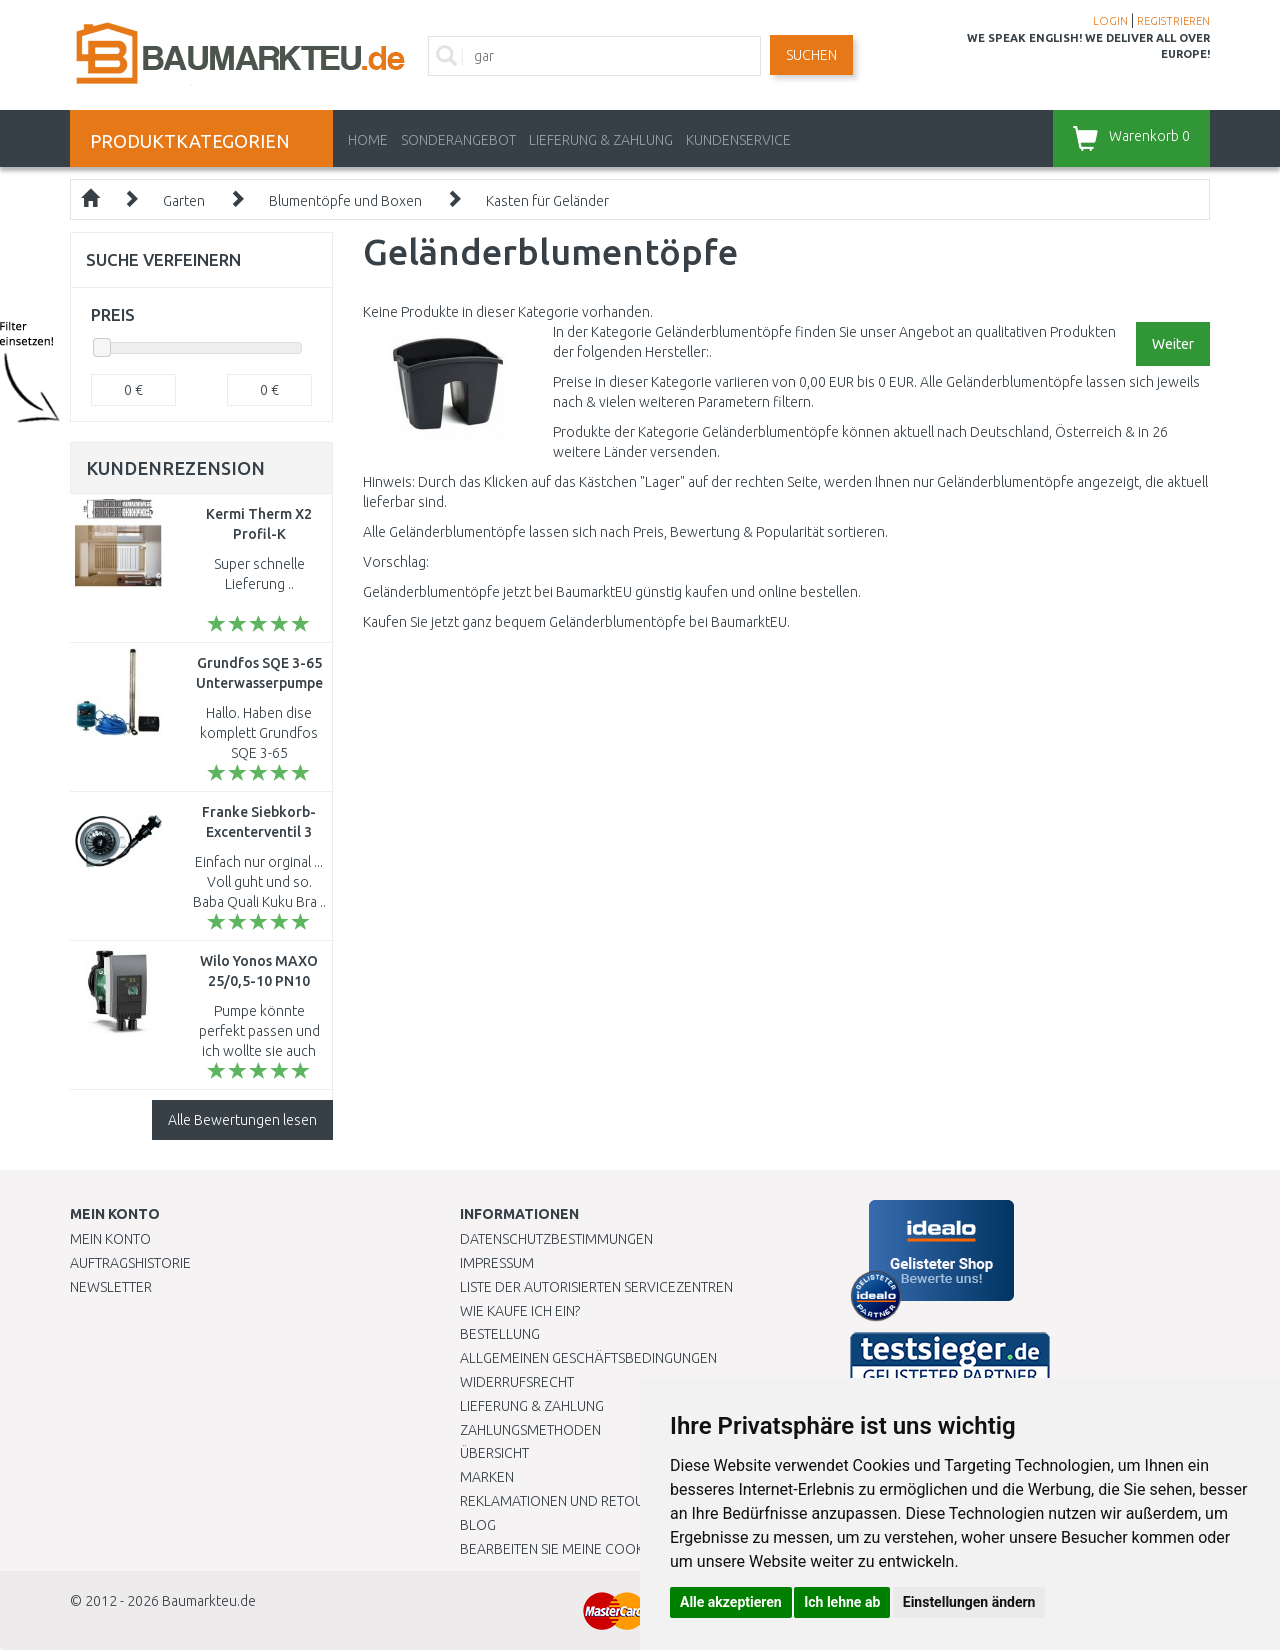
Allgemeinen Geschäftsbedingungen (588, 1358)
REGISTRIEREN (1173, 21)
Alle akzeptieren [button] (731, 1602)
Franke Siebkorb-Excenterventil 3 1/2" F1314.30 (259, 832)
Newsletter (111, 1287)
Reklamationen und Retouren (564, 1501)
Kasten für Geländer (547, 201)
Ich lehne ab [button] (842, 1602)
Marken (487, 1477)
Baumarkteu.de (209, 1601)
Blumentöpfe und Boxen (345, 201)
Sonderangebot (458, 140)
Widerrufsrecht (517, 1382)
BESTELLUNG (500, 1334)
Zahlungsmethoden (530, 1430)
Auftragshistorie (130, 1263)
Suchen (811, 55)
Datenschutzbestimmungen (556, 1239)
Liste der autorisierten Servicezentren (596, 1287)
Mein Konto (110, 1239)
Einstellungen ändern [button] (969, 1602)
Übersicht (494, 1453)
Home (368, 140)
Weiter (1173, 344)
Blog (478, 1525)
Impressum (497, 1263)
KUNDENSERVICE (738, 140)
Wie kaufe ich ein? (520, 1311)
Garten (184, 201)
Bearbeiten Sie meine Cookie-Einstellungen (609, 1549)
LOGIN (1110, 21)
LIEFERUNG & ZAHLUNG (601, 140)
